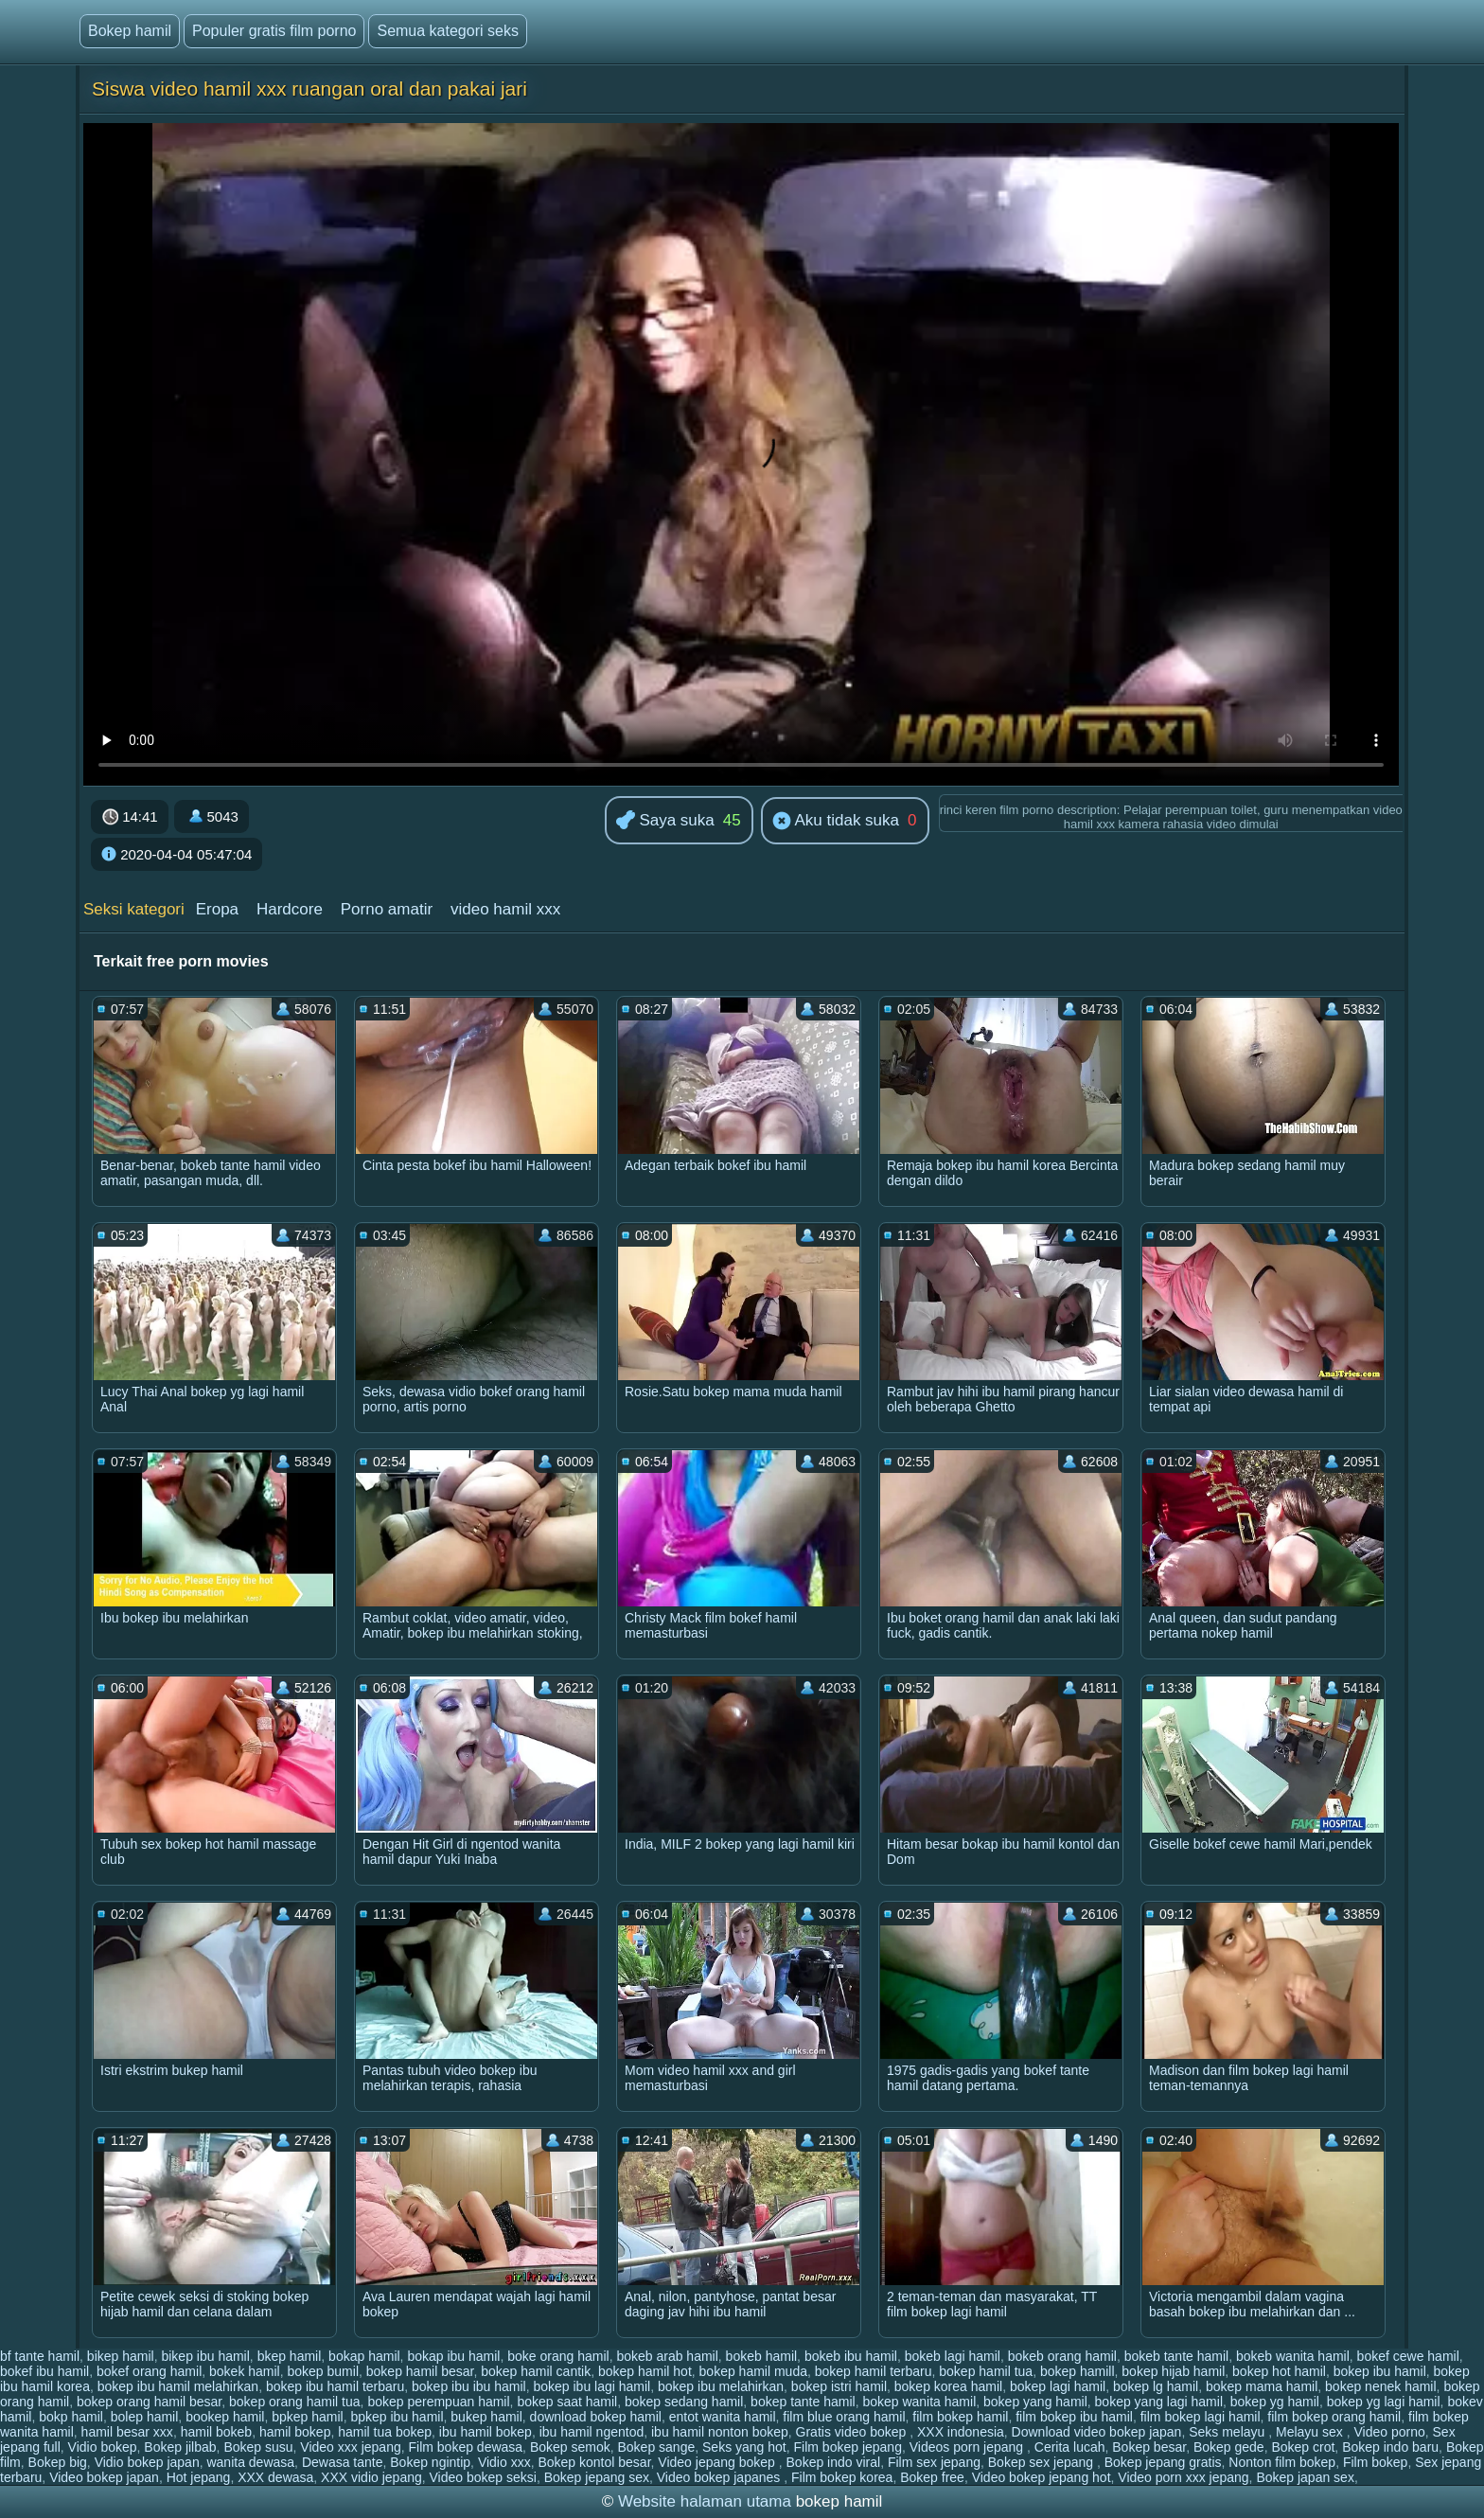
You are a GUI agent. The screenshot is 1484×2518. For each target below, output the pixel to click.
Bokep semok (570, 2447)
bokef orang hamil (149, 2371)
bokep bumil (324, 2371)
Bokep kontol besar (594, 2462)
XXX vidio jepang (371, 2477)
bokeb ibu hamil (850, 2356)
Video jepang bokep (718, 2462)
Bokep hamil (129, 31)
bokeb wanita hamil (1293, 2356)
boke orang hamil (558, 2356)
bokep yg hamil (1274, 2401)
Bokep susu (257, 2447)
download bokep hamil (596, 2416)
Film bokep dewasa (465, 2447)
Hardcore (289, 909)
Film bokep (1375, 2462)
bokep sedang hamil (684, 2401)
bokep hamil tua (986, 2371)
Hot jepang (199, 2477)
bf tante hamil (40, 2356)
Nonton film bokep (1281, 2462)
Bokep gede (1228, 2447)
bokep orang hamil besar (149, 2401)
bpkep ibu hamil (396, 2416)
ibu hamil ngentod (592, 2431)
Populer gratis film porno (274, 31)
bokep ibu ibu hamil (469, 2386)
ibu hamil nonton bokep (719, 2431)
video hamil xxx (505, 909)
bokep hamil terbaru (873, 2371)
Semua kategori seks (447, 31)
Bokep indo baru (1390, 2447)
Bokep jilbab (180, 2447)
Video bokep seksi (483, 2477)
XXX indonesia (960, 2431)
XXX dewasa (275, 2477)
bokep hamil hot (645, 2371)
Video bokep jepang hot (1041, 2477)
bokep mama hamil (1261, 2386)
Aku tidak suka (835, 821)
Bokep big (57, 2462)
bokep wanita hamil (919, 2401)
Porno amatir (387, 909)
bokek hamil (244, 2371)
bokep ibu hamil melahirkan (177, 2386)
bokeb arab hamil (666, 2356)
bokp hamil (71, 2416)
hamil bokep (295, 2431)
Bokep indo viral (833, 2462)
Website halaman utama (704, 2501)
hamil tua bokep (385, 2431)
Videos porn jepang (968, 2447)
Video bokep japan (104, 2477)
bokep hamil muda (753, 2371)
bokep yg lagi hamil (1383, 2401)
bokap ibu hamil (453, 2356)
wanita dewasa (250, 2462)
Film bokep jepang (848, 2447)
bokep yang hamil (1035, 2401)
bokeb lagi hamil (952, 2356)
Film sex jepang (934, 2462)
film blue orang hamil (844, 2416)
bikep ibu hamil (205, 2356)
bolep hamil (145, 2416)
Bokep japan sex (1305, 2477)
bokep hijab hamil (1173, 2371)
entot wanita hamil (722, 2416)
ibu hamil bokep (485, 2431)
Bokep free (932, 2477)
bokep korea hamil (948, 2386)
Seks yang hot (744, 2447)
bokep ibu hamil (1380, 2371)
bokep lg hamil (1155, 2386)
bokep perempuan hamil (438, 2401)
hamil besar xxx (127, 2431)
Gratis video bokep (853, 2431)
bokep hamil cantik (536, 2371)
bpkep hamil (308, 2416)
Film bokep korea (841, 2477)
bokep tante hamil (803, 2401)
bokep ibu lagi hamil (591, 2386)
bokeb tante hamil (1176, 2356)
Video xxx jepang (350, 2447)
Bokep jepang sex (596, 2477)
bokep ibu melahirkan (721, 2386)
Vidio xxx (504, 2462)
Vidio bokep (102, 2447)
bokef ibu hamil (44, 2371)
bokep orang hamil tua (295, 2401)
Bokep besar (1149, 2447)
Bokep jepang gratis (1163, 2462)
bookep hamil (225, 2416)
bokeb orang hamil (1062, 2356)
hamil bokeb (217, 2431)
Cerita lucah (1069, 2447)
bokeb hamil (762, 2356)
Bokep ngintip (430, 2462)
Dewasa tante (342, 2462)
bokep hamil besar (420, 2371)
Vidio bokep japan (147, 2462)
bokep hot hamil (1279, 2371)
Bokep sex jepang (1042, 2462)
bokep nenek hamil (1381, 2386)
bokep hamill (1077, 2371)
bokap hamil (364, 2356)
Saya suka (665, 821)
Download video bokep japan (1097, 2431)
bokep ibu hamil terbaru (335, 2386)
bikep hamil (120, 2356)
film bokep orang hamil (1334, 2416)
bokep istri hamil (839, 2386)
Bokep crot (1302, 2447)
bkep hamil (289, 2356)
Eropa (217, 909)
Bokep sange (657, 2447)
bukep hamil (486, 2416)
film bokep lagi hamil (1200, 2416)
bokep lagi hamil (1057, 2386)
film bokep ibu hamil (1074, 2416)
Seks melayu (1228, 2431)
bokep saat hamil (567, 2401)
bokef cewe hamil (1408, 2356)
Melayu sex (1311, 2431)
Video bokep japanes (720, 2477)
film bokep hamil (960, 2416)
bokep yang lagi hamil (1159, 2401)
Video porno (1389, 2431)
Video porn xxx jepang (1183, 2477)
